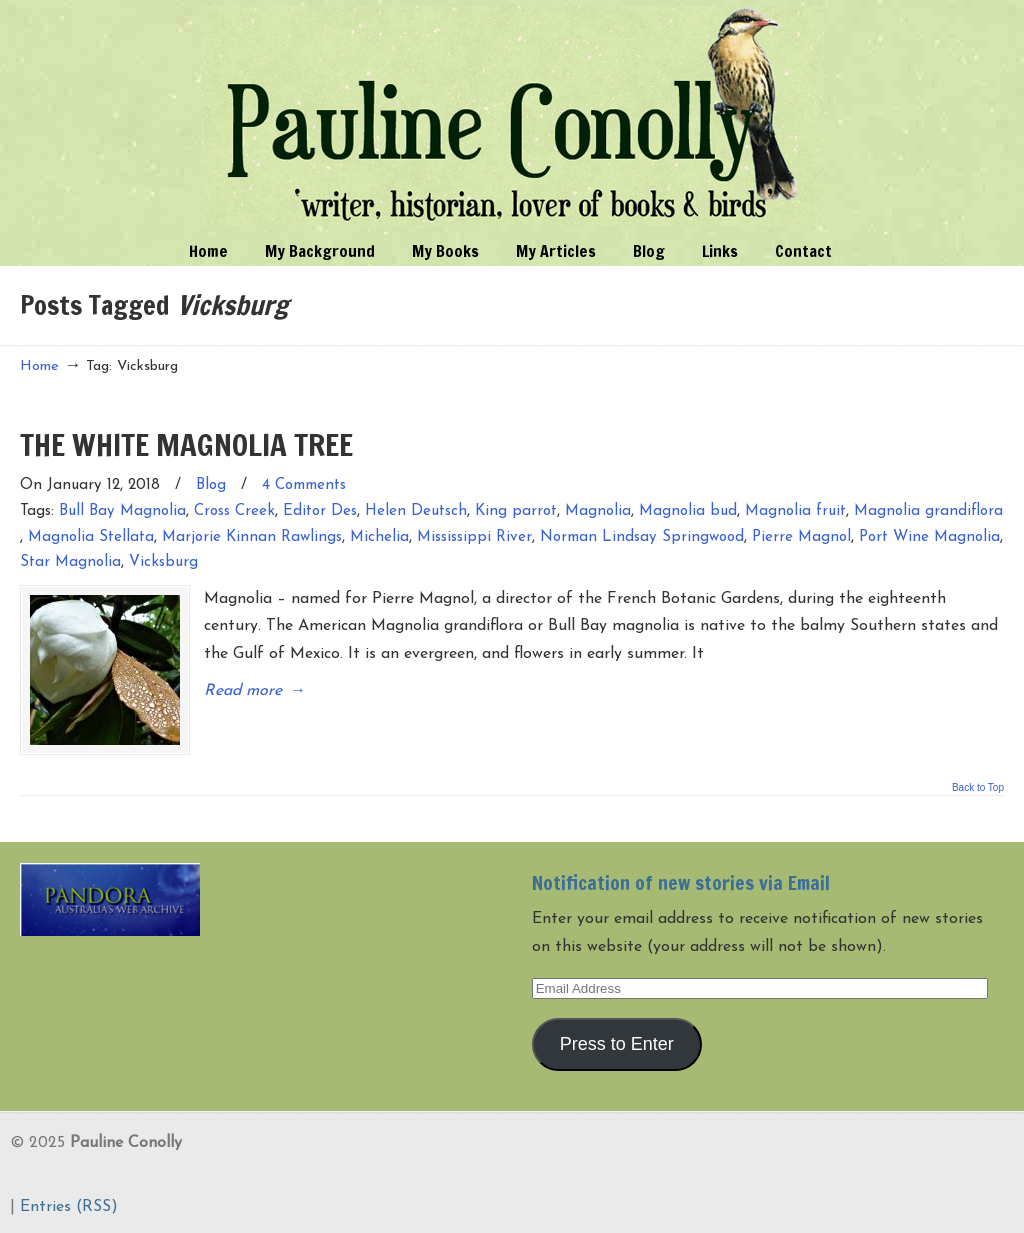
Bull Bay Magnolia (122, 511)
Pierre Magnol (801, 537)
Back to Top (978, 788)
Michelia (379, 537)
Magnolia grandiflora (928, 511)
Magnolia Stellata (91, 537)
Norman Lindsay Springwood (642, 537)
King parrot (516, 511)
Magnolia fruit (795, 511)
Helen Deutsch (416, 511)
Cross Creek (234, 511)
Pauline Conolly (512, 116)
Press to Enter (617, 1044)
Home (39, 366)
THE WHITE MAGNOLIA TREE (186, 444)
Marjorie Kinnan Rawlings (252, 537)
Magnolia (598, 511)
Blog (211, 485)
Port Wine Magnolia (929, 537)
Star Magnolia (70, 562)
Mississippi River (474, 537)
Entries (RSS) (69, 1207)
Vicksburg (163, 562)
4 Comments (304, 485)
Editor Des (320, 511)
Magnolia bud (688, 511)
